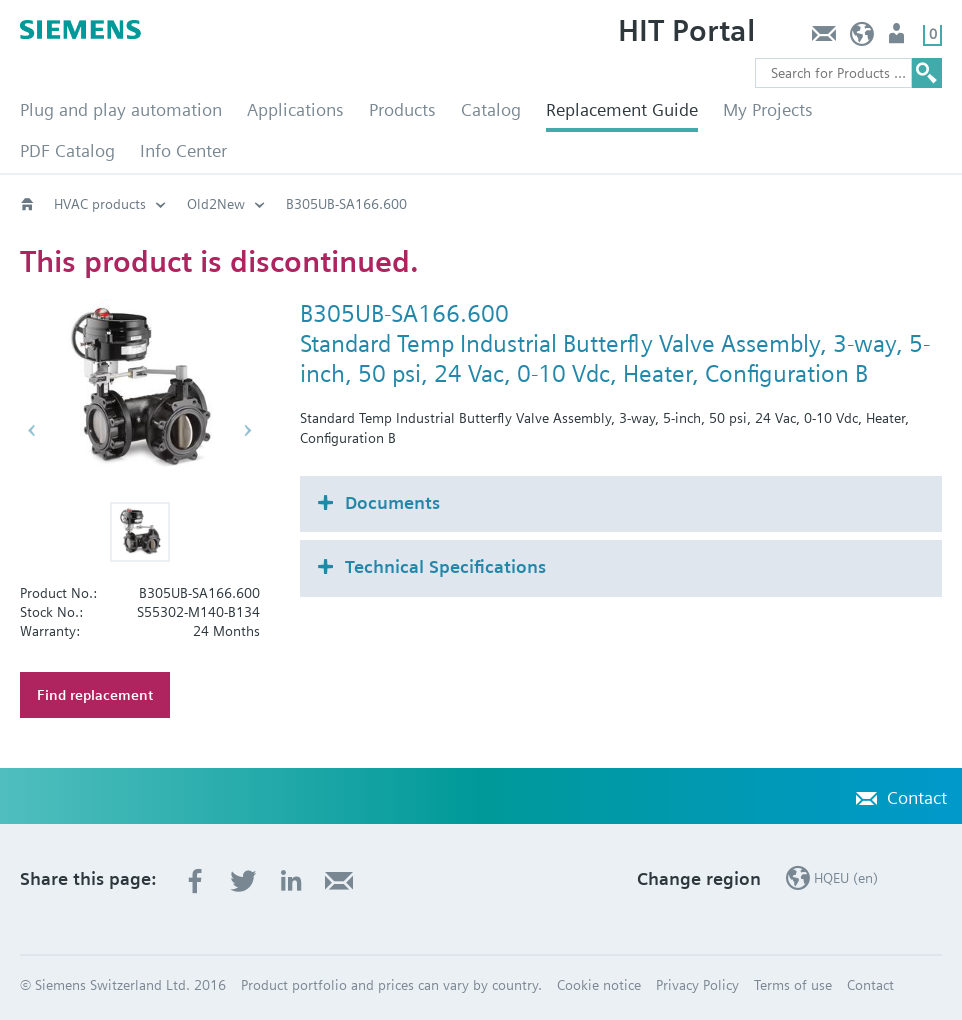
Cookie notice (599, 985)
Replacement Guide (622, 109)
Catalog (491, 109)
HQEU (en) (862, 38)
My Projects (768, 109)
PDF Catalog (67, 150)
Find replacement (95, 695)
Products (402, 109)
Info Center (183, 150)
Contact (823, 38)
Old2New (216, 204)
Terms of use (793, 985)
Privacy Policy (697, 985)
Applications (295, 109)
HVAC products (100, 204)
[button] (140, 532)
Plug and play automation (121, 109)
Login (898, 38)
